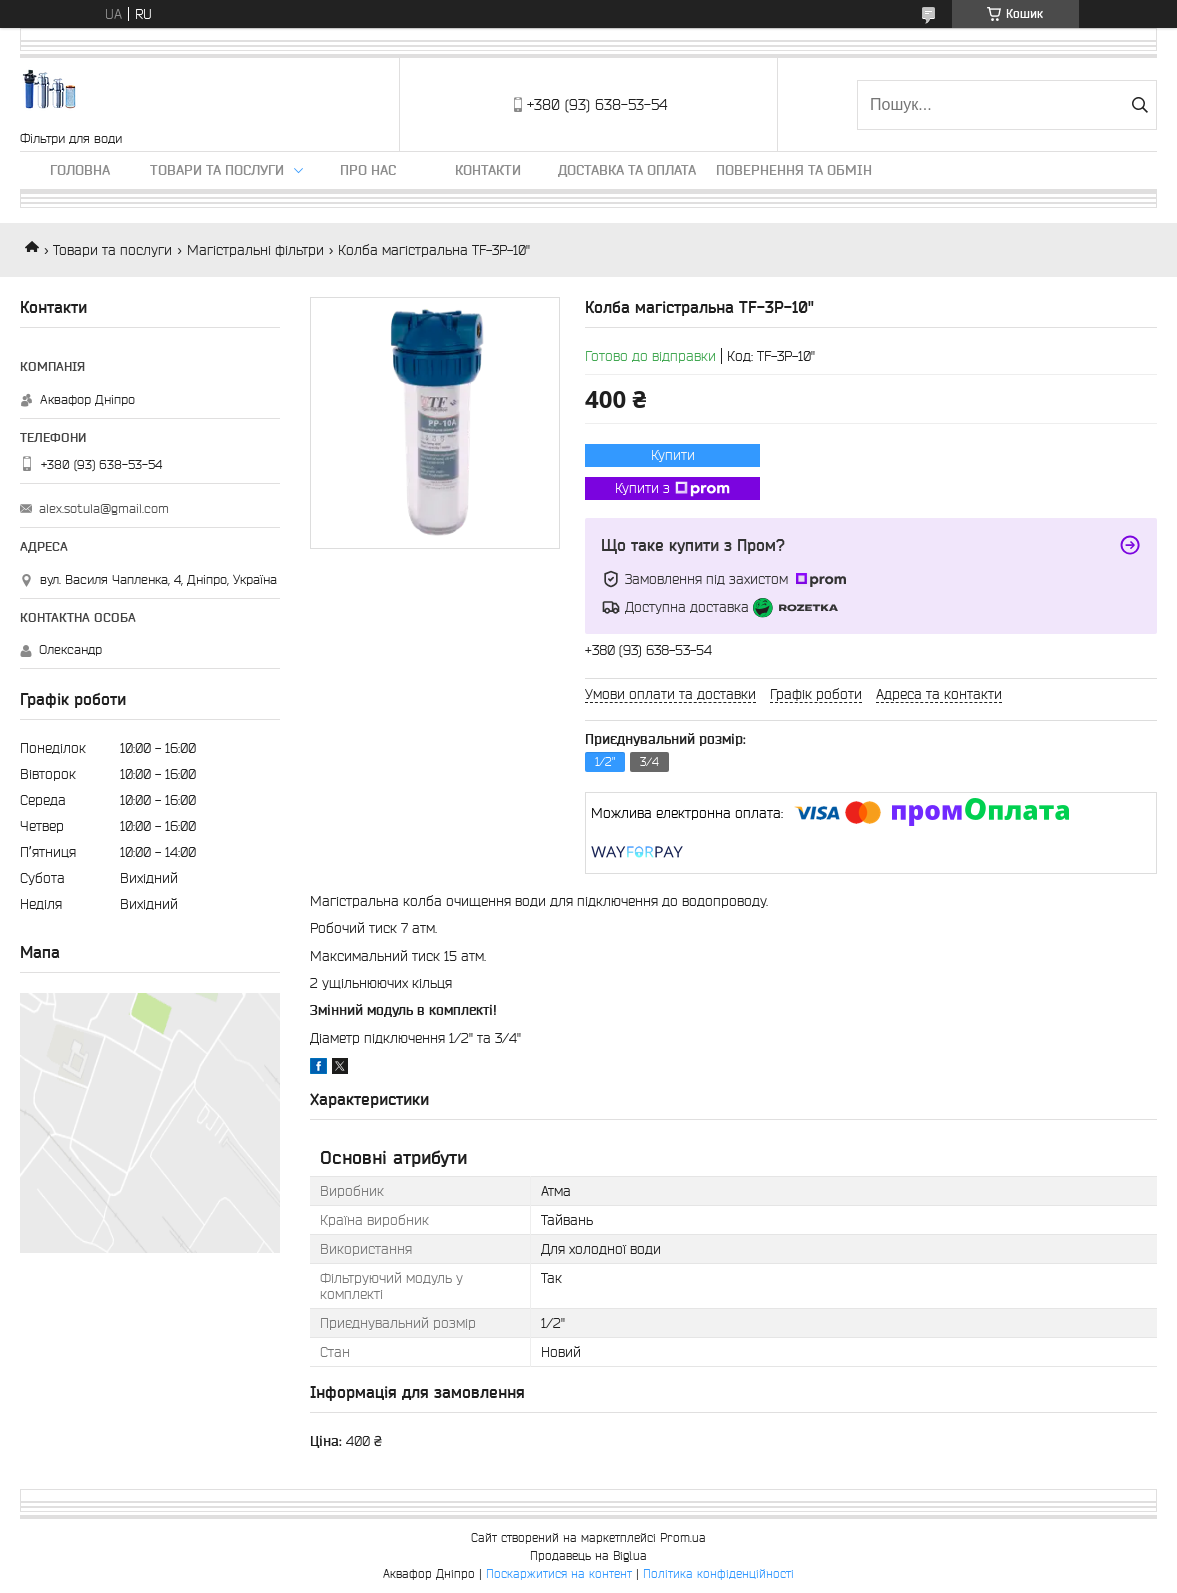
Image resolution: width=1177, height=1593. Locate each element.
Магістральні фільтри (255, 250)
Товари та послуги (217, 170)
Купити (673, 455)
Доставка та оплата (627, 170)
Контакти (488, 170)
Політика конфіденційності (718, 1573)
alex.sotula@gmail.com (104, 508)
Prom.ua (683, 1537)
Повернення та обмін (794, 170)
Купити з (672, 489)
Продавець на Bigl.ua (588, 1555)
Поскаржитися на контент (559, 1573)
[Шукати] (1139, 105)
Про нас (368, 170)
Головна (80, 170)
